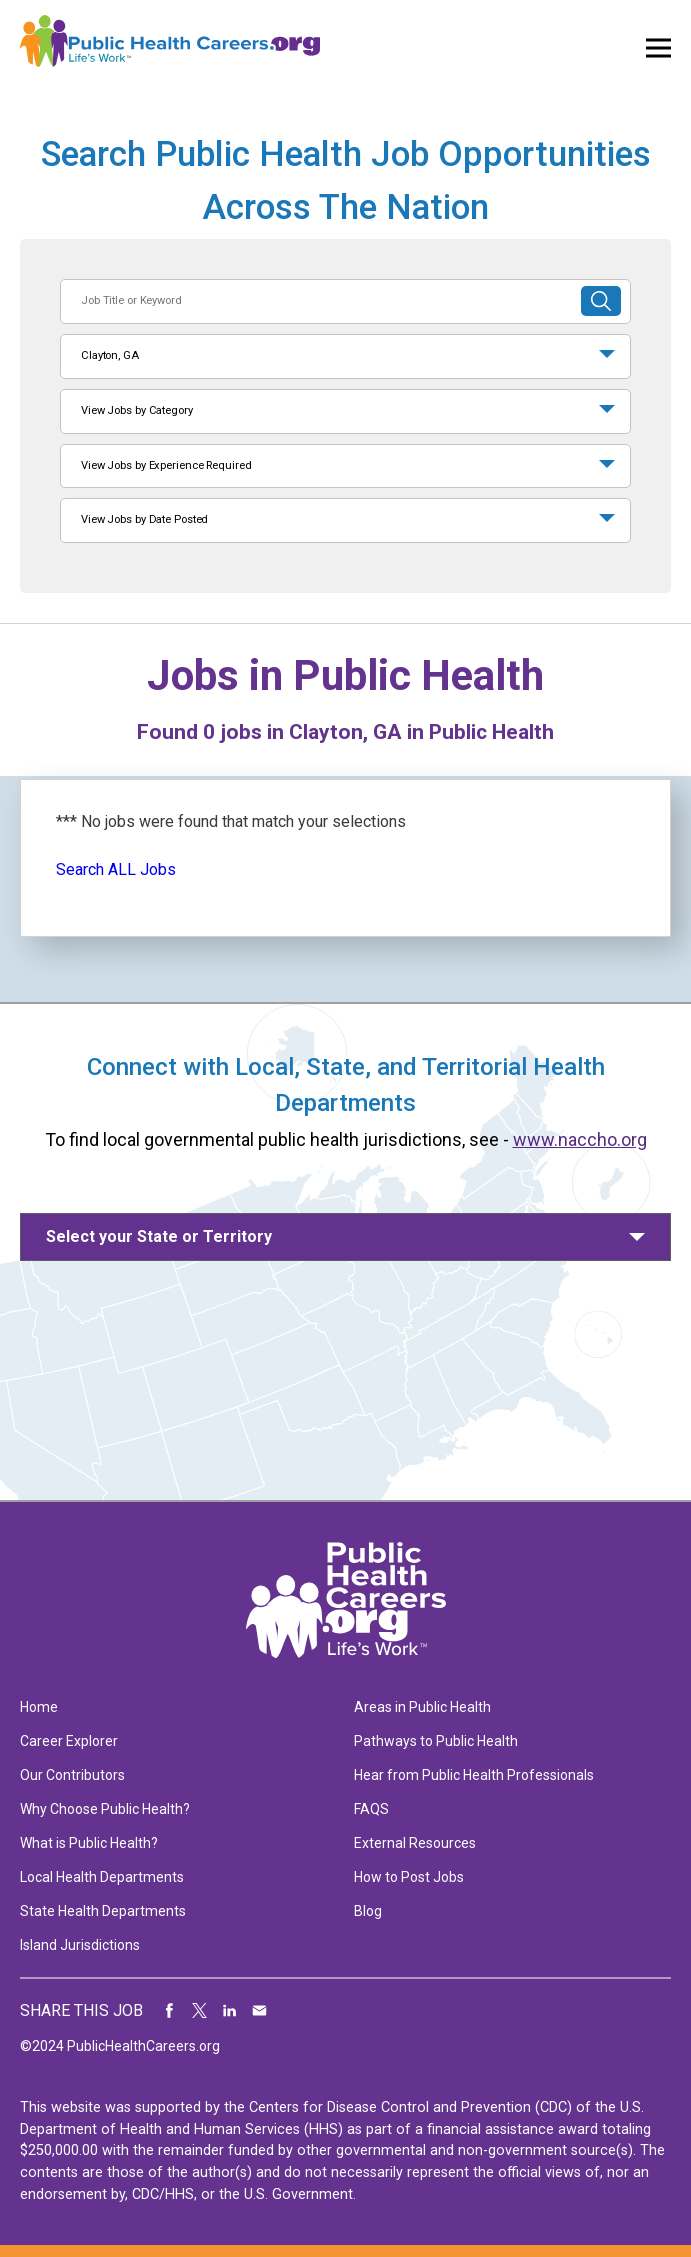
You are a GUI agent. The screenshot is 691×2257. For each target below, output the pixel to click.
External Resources (415, 1843)
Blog (368, 1911)
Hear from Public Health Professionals (474, 1775)
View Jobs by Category (137, 410)
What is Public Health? (89, 1843)
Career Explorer (69, 1741)
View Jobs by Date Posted (144, 519)
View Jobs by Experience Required (166, 465)
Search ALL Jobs (116, 869)
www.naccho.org (580, 1139)
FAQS (371, 1809)
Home (39, 1707)
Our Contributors (72, 1775)
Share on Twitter (200, 2011)
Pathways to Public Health (436, 1741)
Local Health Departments (102, 1877)
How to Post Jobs (409, 1877)
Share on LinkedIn (230, 2011)
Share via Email (260, 2011)
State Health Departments (103, 1911)
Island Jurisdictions (80, 1945)
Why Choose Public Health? (105, 1809)
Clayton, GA (110, 355)
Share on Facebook (170, 2011)
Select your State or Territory (159, 1236)
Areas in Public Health (422, 1707)
